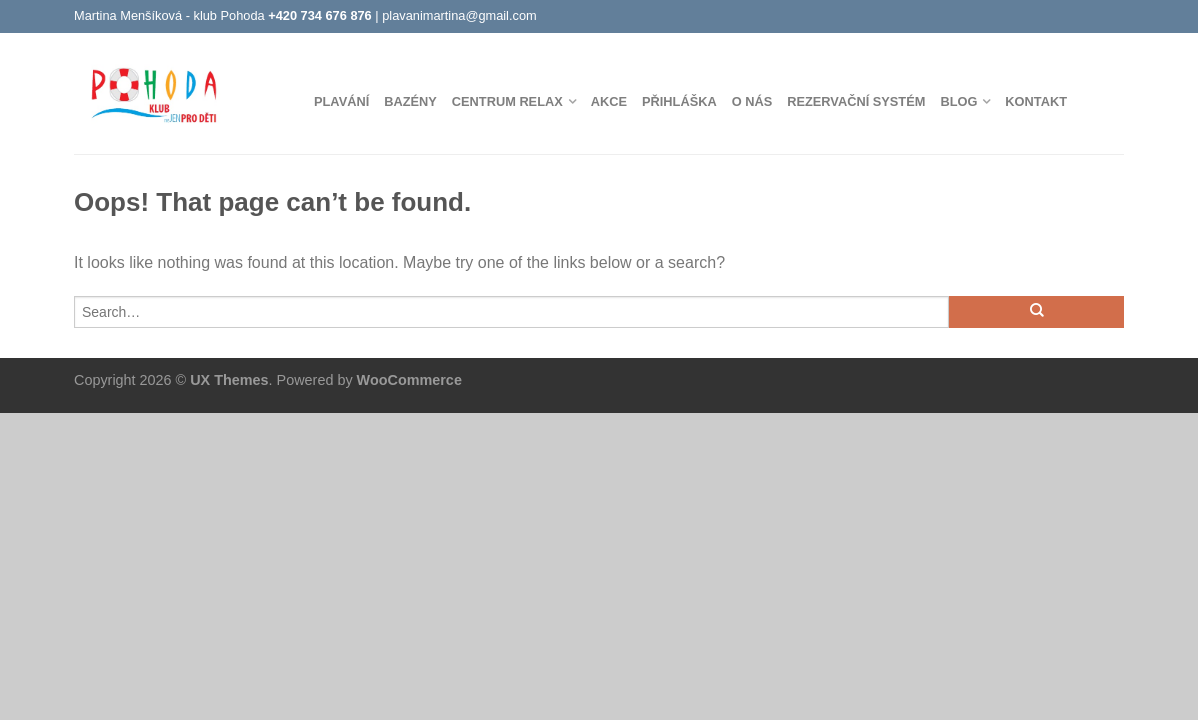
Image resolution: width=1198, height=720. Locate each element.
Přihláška (679, 101)
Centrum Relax (507, 101)
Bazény (410, 101)
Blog (958, 101)
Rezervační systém (856, 101)
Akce (609, 101)
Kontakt (1036, 101)
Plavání (341, 101)
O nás (752, 101)
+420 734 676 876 (320, 15)
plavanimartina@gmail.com (459, 16)
